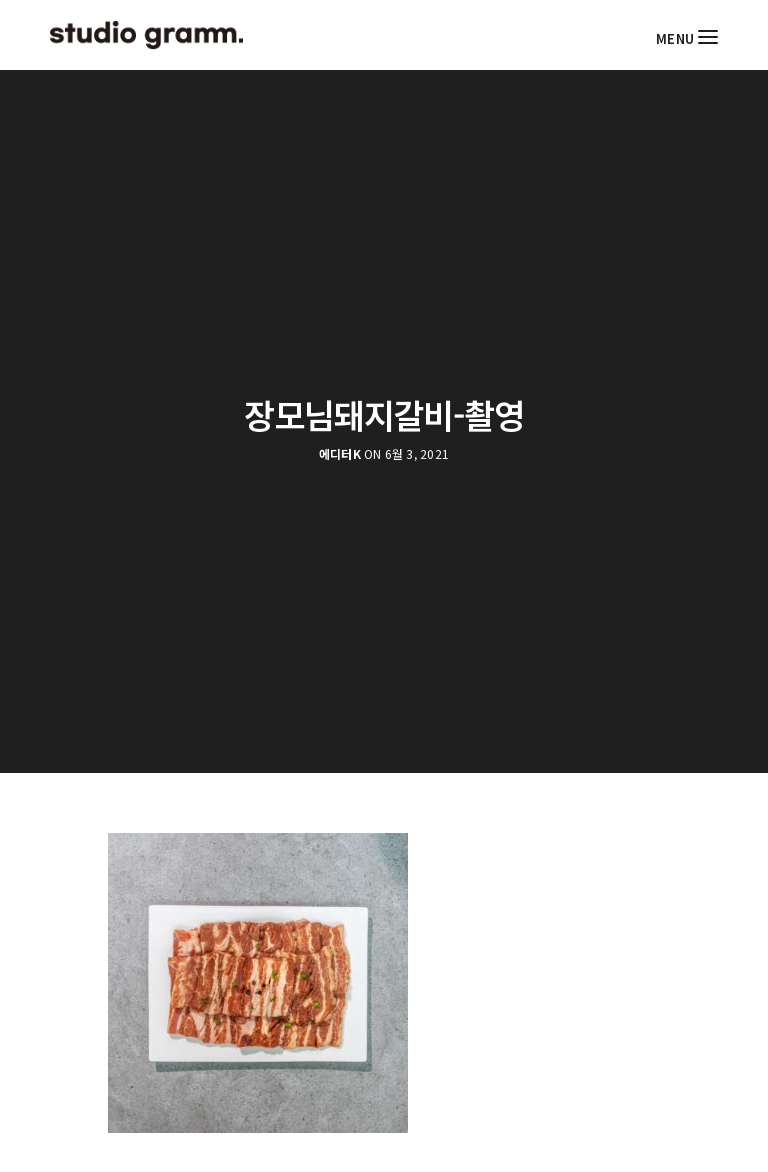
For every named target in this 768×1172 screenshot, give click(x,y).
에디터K (340, 454)
